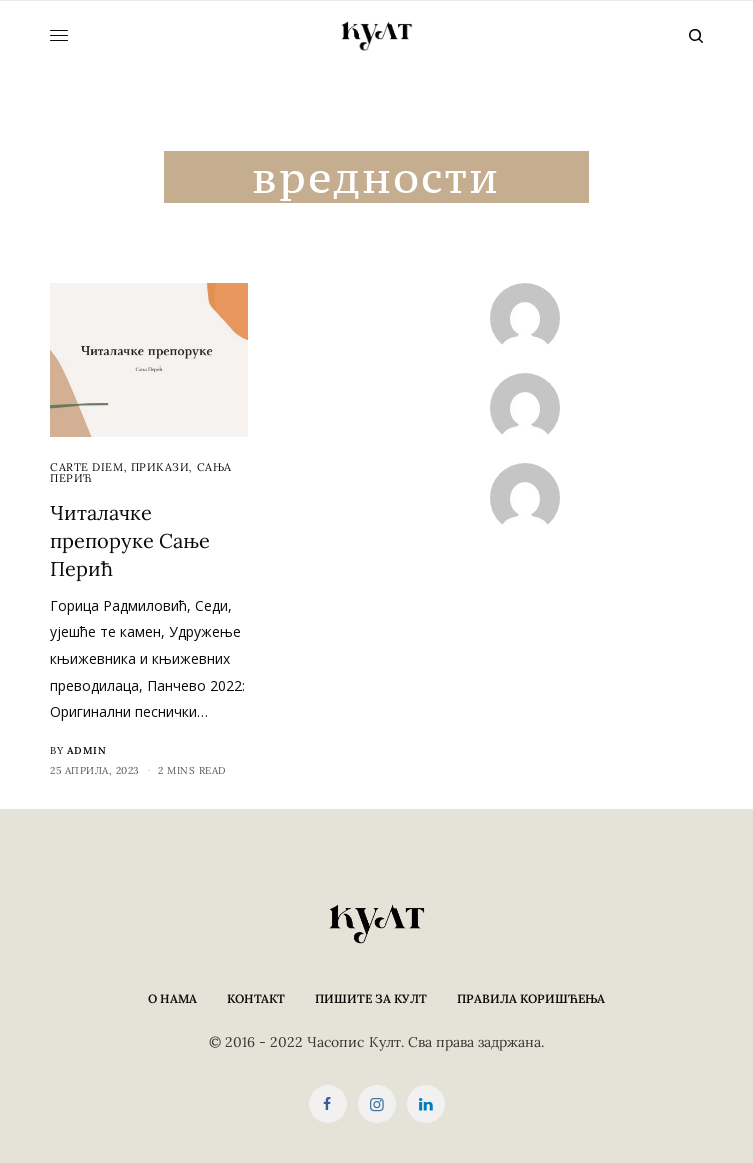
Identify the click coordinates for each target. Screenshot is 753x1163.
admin (87, 750)
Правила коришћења (531, 998)
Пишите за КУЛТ (371, 998)
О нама (172, 998)
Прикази (160, 467)
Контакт (256, 998)
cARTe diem (87, 467)
